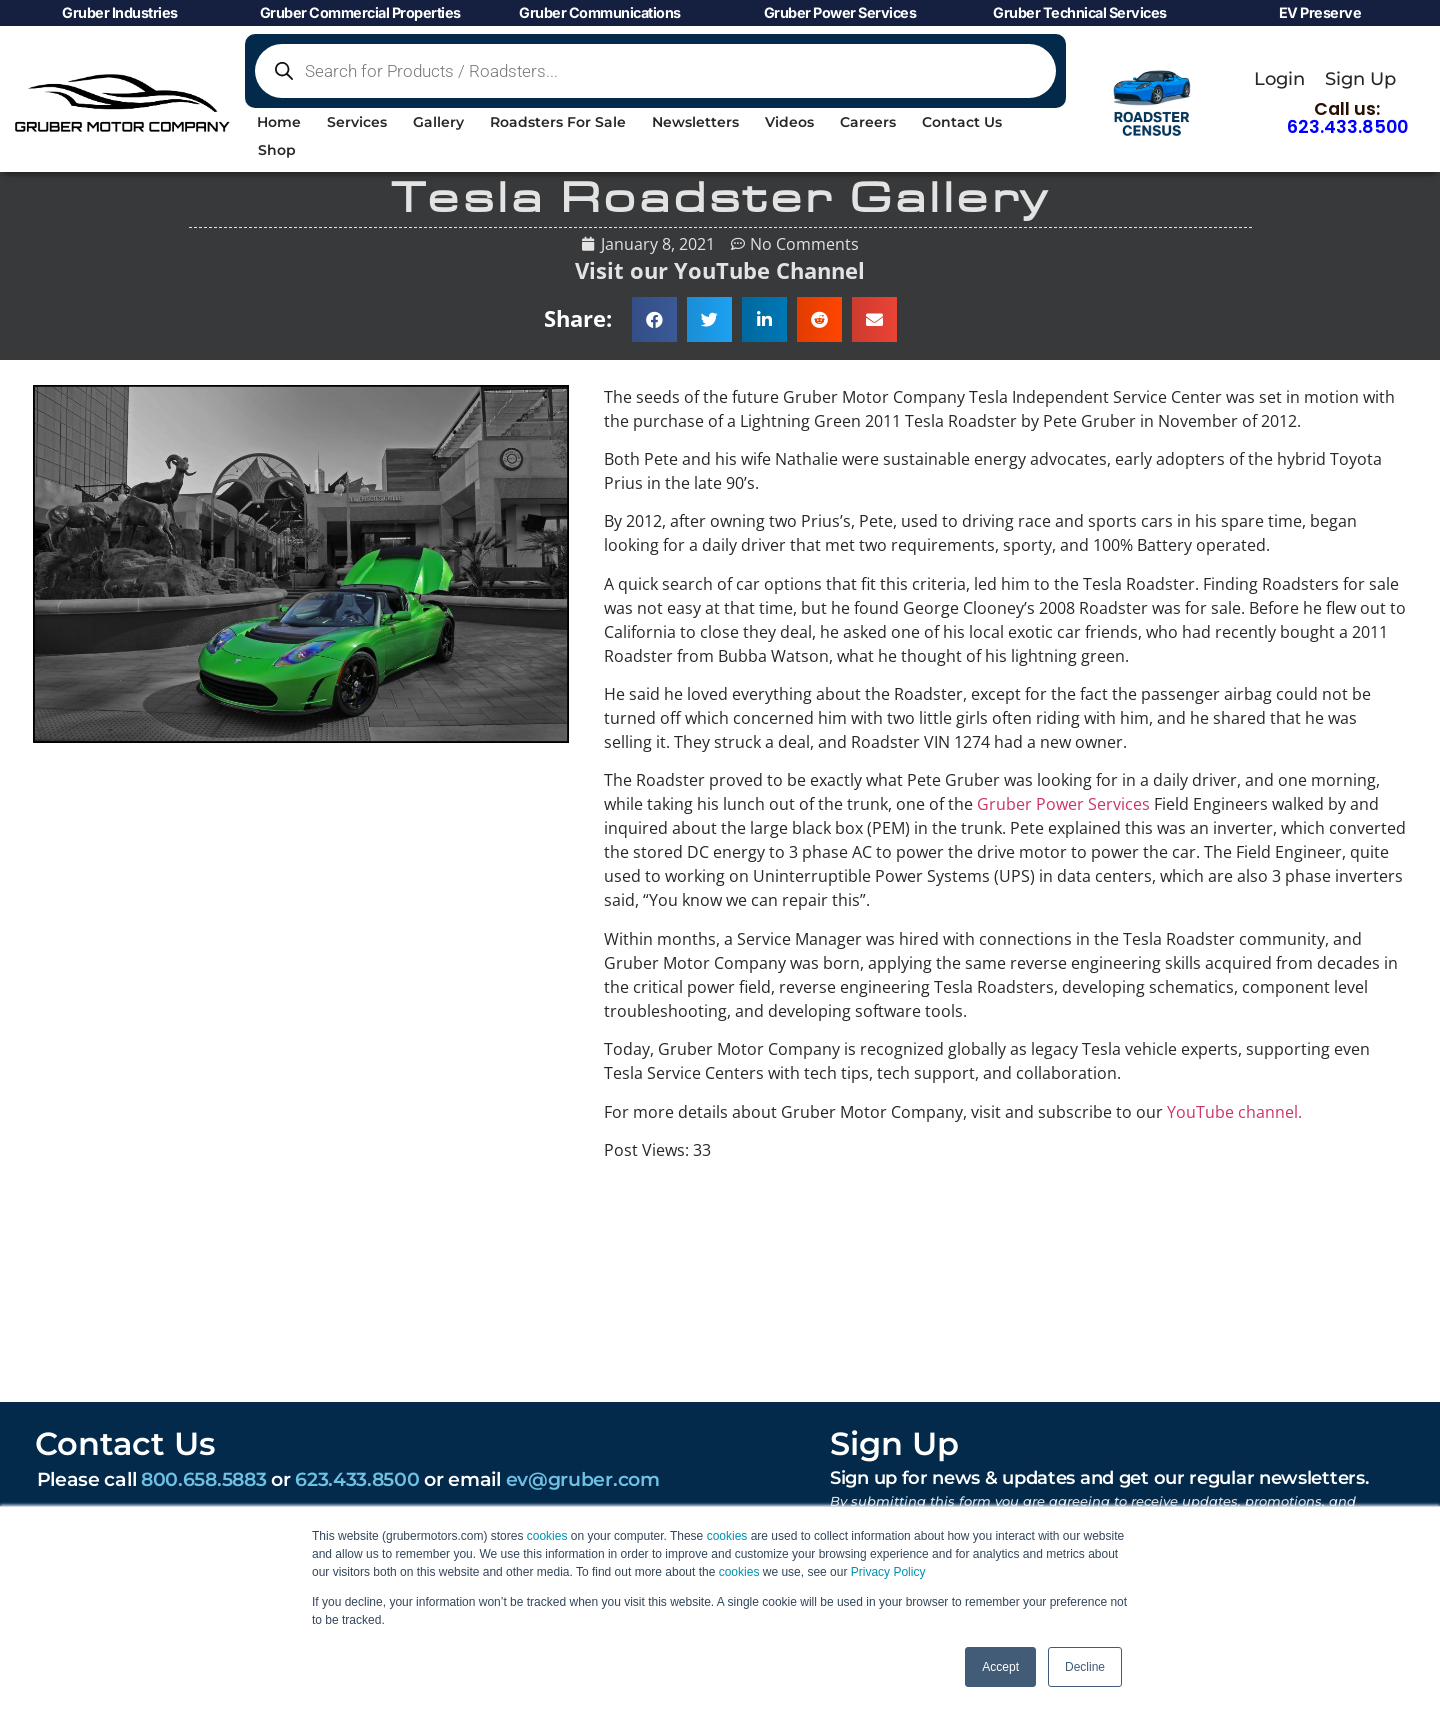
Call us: (1347, 118)
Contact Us (962, 122)
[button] (654, 319)
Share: (578, 318)
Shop (277, 150)
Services (357, 122)
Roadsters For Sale (558, 122)
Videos (789, 122)
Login (1279, 78)
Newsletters (695, 122)
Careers (868, 122)
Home (279, 122)
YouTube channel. (1234, 1112)
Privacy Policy (888, 1572)
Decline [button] (1085, 1667)
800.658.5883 (203, 1479)
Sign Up (1360, 78)
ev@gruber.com (583, 1479)
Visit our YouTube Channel (720, 270)
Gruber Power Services (1063, 804)
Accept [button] (1000, 1667)
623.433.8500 (357, 1479)
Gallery (438, 122)
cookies (547, 1536)
